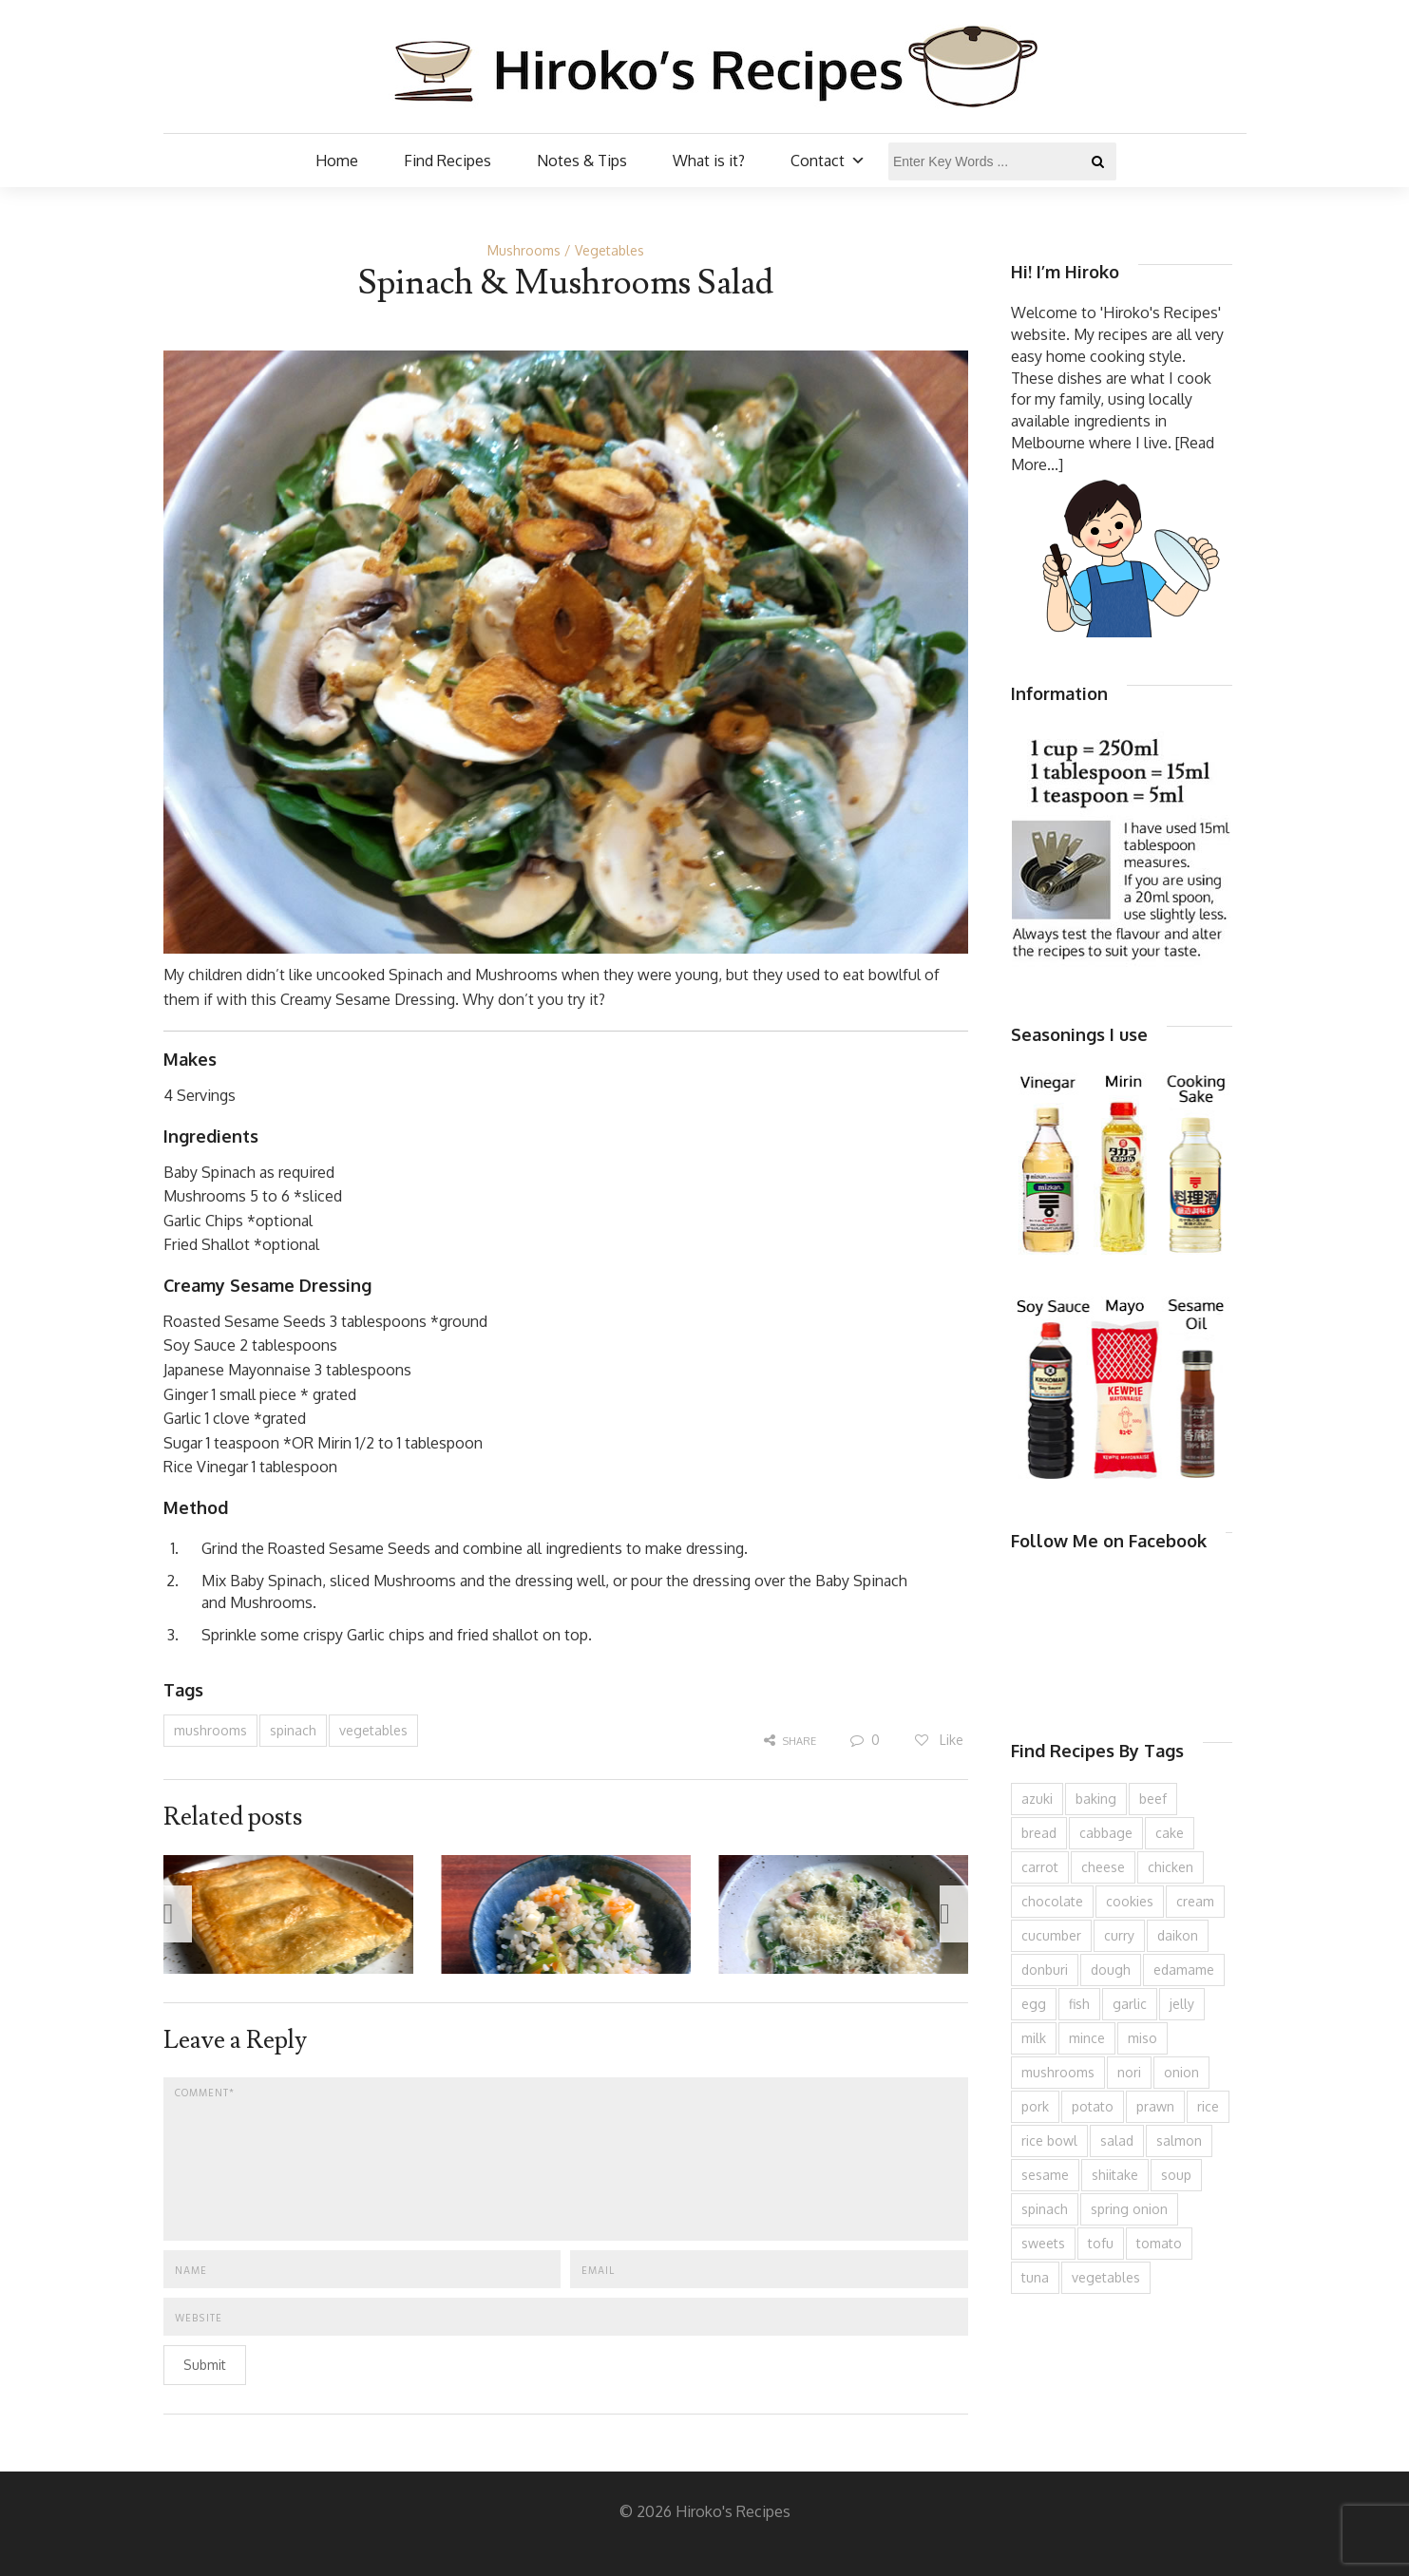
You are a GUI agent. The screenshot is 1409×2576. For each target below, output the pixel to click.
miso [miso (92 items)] (1142, 2038)
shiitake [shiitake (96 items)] (1115, 2175)
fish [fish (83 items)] (1079, 2004)
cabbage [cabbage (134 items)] (1106, 1833)
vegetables (373, 1730)
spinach (293, 1730)
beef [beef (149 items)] (1153, 1798)
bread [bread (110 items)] (1039, 1833)
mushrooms (210, 1730)
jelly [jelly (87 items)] (1182, 2004)
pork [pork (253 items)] (1035, 2106)
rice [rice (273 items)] (1208, 2106)
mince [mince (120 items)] (1087, 2038)
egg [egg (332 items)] (1033, 2004)
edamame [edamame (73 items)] (1183, 1969)
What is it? (709, 160)
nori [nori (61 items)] (1129, 2072)
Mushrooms (524, 250)
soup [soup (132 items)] (1176, 2175)
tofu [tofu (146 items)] (1101, 2243)
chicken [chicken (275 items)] (1170, 1867)
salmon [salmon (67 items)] (1179, 2140)
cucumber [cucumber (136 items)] (1051, 1935)
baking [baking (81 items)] (1096, 1798)
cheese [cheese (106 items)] (1103, 1867)
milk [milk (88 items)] (1033, 2038)
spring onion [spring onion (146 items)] (1129, 2209)
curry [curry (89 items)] (1119, 1935)
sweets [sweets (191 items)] (1043, 2243)
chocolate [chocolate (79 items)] (1052, 1901)
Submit (204, 2365)
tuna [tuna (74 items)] (1035, 2277)
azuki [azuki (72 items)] (1037, 1798)
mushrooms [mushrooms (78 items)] (1058, 2072)
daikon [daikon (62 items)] (1177, 1935)
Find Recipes (447, 160)
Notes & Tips (582, 160)
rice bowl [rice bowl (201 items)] (1049, 2140)
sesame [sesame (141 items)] (1045, 2175)
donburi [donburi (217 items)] (1044, 1969)
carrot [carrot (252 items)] (1039, 1867)
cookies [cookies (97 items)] (1129, 1901)
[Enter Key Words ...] (1002, 161)
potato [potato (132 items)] (1093, 2106)
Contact (828, 160)
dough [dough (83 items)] (1111, 1969)
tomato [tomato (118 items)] (1159, 2243)
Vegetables (609, 250)
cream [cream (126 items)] (1195, 1901)
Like (938, 1740)
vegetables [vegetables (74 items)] (1106, 2277)
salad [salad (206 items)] (1116, 2140)
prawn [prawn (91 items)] (1155, 2106)
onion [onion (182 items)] (1181, 2072)
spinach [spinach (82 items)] (1044, 2209)
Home (336, 160)
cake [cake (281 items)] (1169, 1833)
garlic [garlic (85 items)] (1130, 2004)
